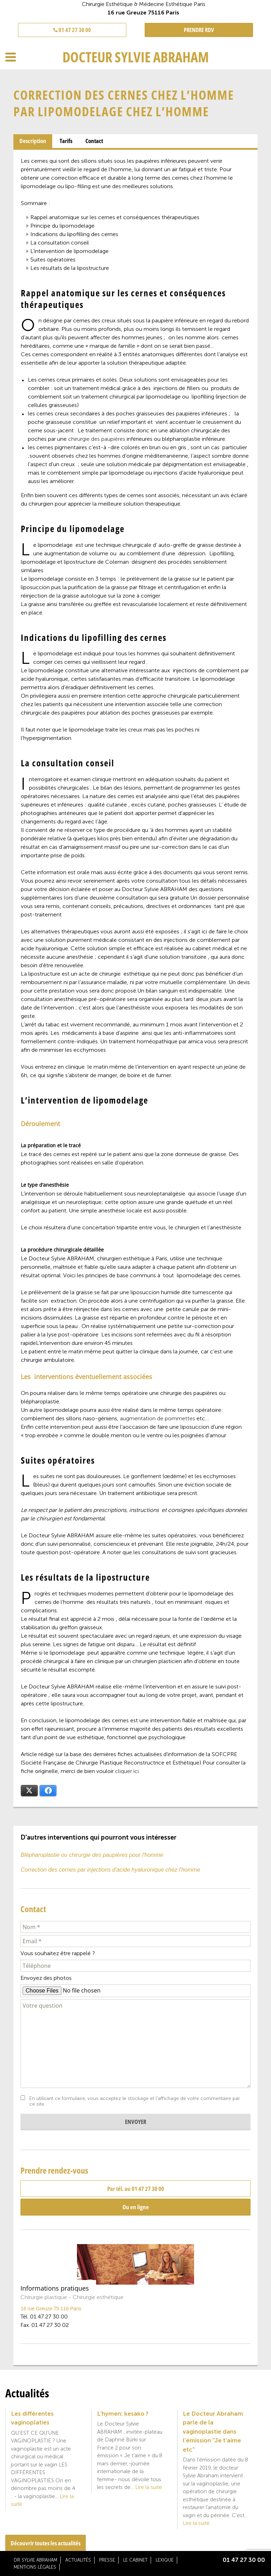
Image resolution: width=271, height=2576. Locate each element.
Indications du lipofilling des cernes (74, 234)
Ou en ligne (135, 2207)
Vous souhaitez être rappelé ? (57, 1953)
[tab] (32, 141)
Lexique (165, 2560)
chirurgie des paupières (96, 438)
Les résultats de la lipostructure (69, 268)
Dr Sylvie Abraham (35, 2560)
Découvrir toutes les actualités (45, 2543)
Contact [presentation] (94, 141)
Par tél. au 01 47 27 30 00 (135, 2189)
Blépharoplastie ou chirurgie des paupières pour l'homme (91, 1855)
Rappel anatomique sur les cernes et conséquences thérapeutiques (114, 217)
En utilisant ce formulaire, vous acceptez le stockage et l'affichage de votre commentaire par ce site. (134, 2101)
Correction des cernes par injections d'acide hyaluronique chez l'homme (110, 1870)
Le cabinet (135, 2560)
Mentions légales (35, 2567)
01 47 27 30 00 (72, 30)
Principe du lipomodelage (62, 225)
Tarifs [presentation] (66, 141)
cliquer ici (127, 1771)
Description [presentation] (32, 141)
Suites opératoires (53, 259)
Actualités (78, 2560)
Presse (107, 2560)
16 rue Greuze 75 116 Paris (50, 2308)
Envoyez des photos (46, 1978)
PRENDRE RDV (199, 30)
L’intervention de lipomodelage (69, 251)
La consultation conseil (59, 242)
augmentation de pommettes (157, 1418)
